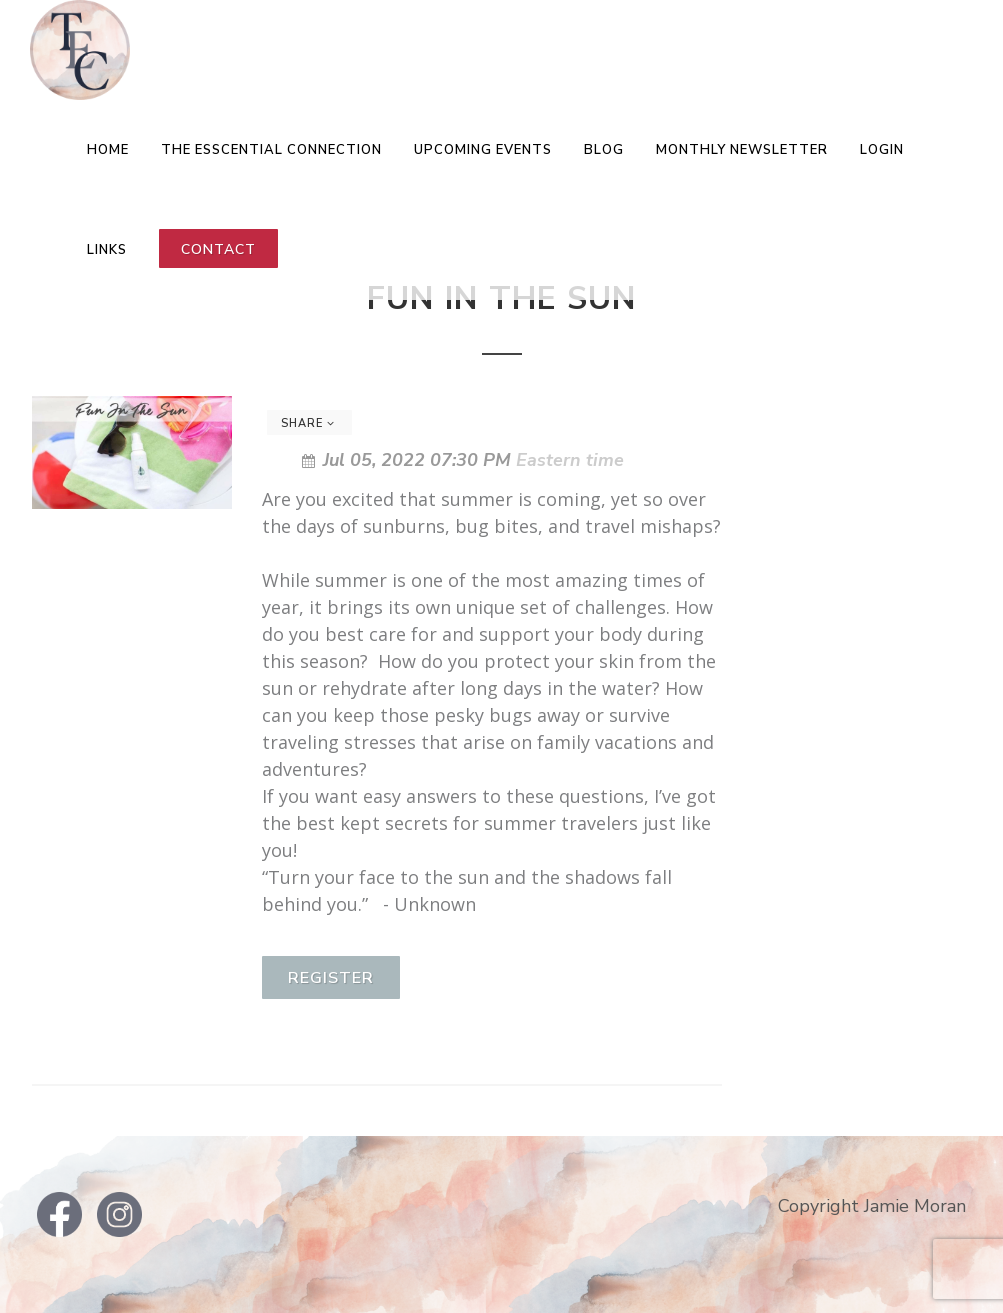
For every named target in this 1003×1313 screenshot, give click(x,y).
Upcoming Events (483, 150)
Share (308, 423)
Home (108, 150)
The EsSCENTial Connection (271, 150)
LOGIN (882, 150)
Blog (604, 150)
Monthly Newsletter (742, 150)
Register (331, 978)
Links (107, 250)
